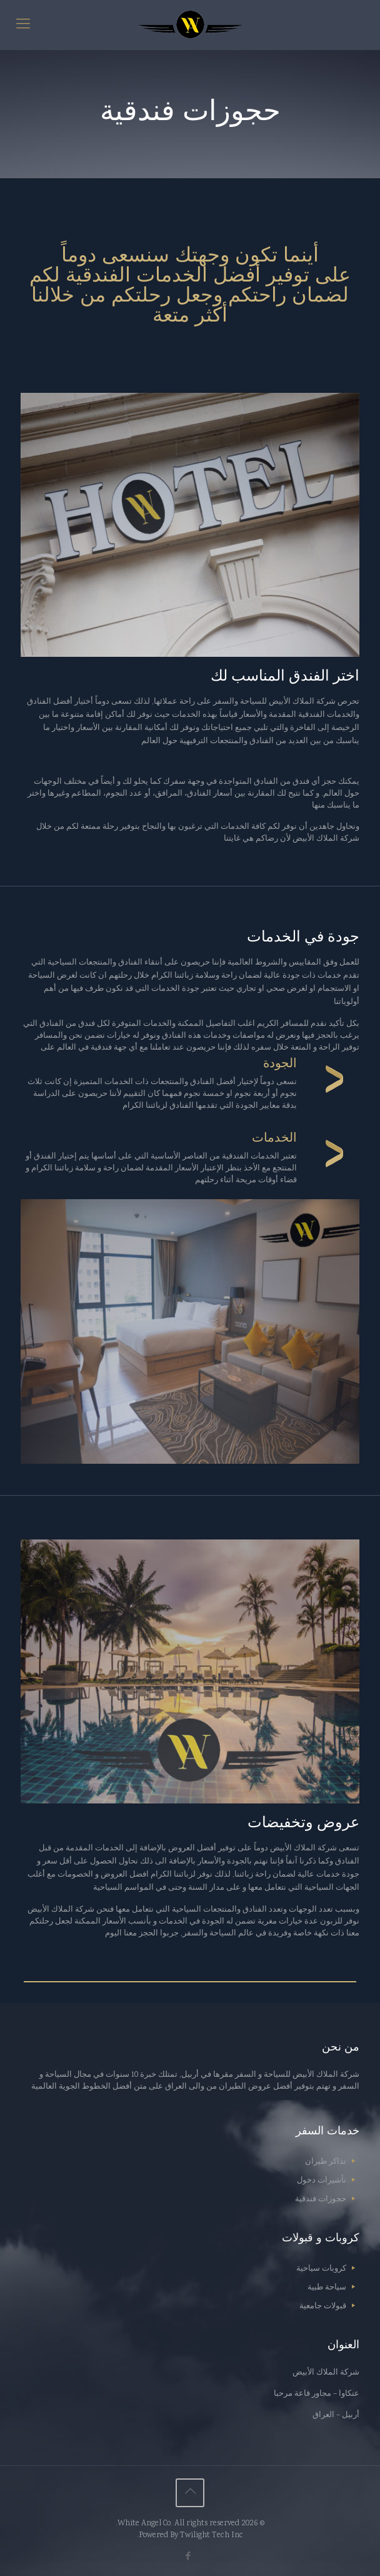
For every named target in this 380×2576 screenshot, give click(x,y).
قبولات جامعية (322, 2307)
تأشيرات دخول (321, 2181)
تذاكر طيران (325, 2162)
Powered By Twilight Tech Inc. (190, 2536)
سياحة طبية (327, 2288)
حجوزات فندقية (320, 2200)
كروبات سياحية (321, 2269)
